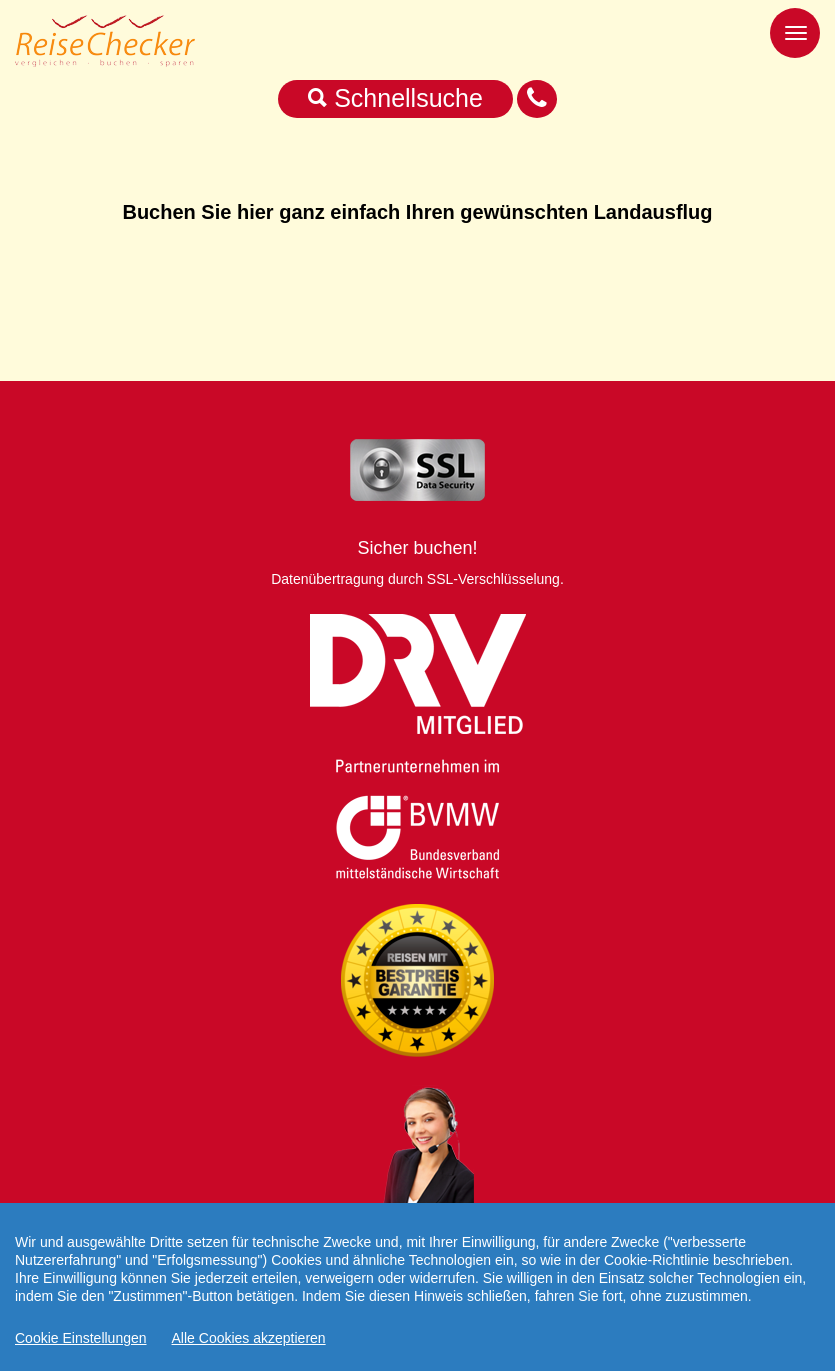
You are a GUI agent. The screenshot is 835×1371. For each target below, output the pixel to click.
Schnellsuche (395, 98)
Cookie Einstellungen (81, 1338)
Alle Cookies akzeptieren (249, 1338)
